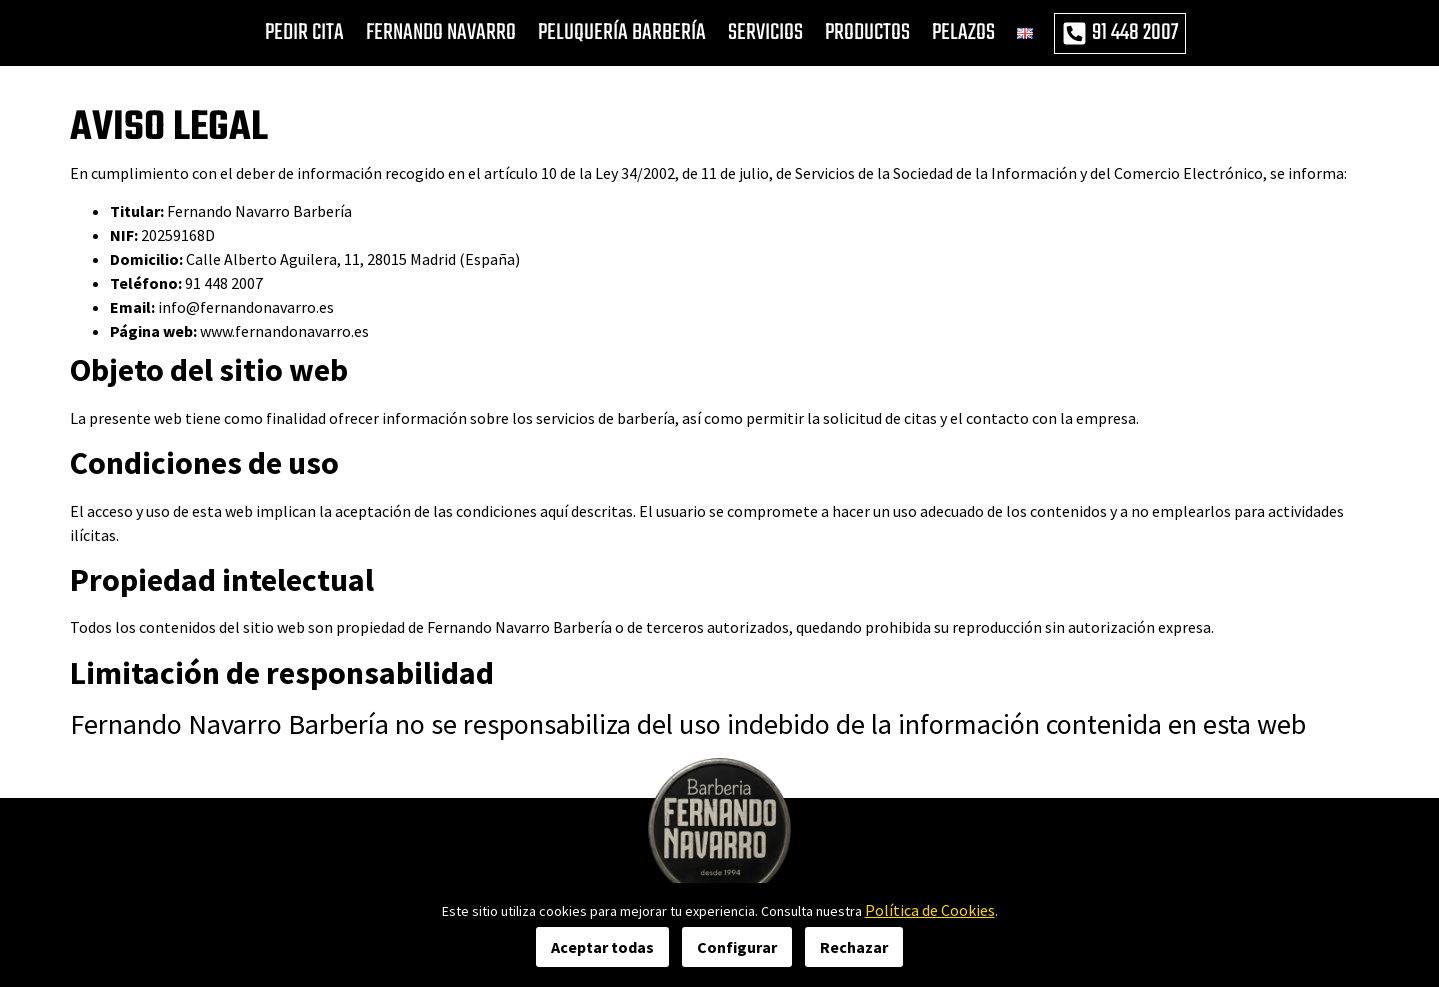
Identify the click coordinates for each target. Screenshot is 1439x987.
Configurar (737, 947)
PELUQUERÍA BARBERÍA (622, 33)
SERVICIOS (765, 33)
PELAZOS (963, 33)
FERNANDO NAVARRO (441, 33)
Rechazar (854, 947)
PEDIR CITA (304, 33)
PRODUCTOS (867, 33)
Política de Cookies (930, 910)
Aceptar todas (602, 947)
